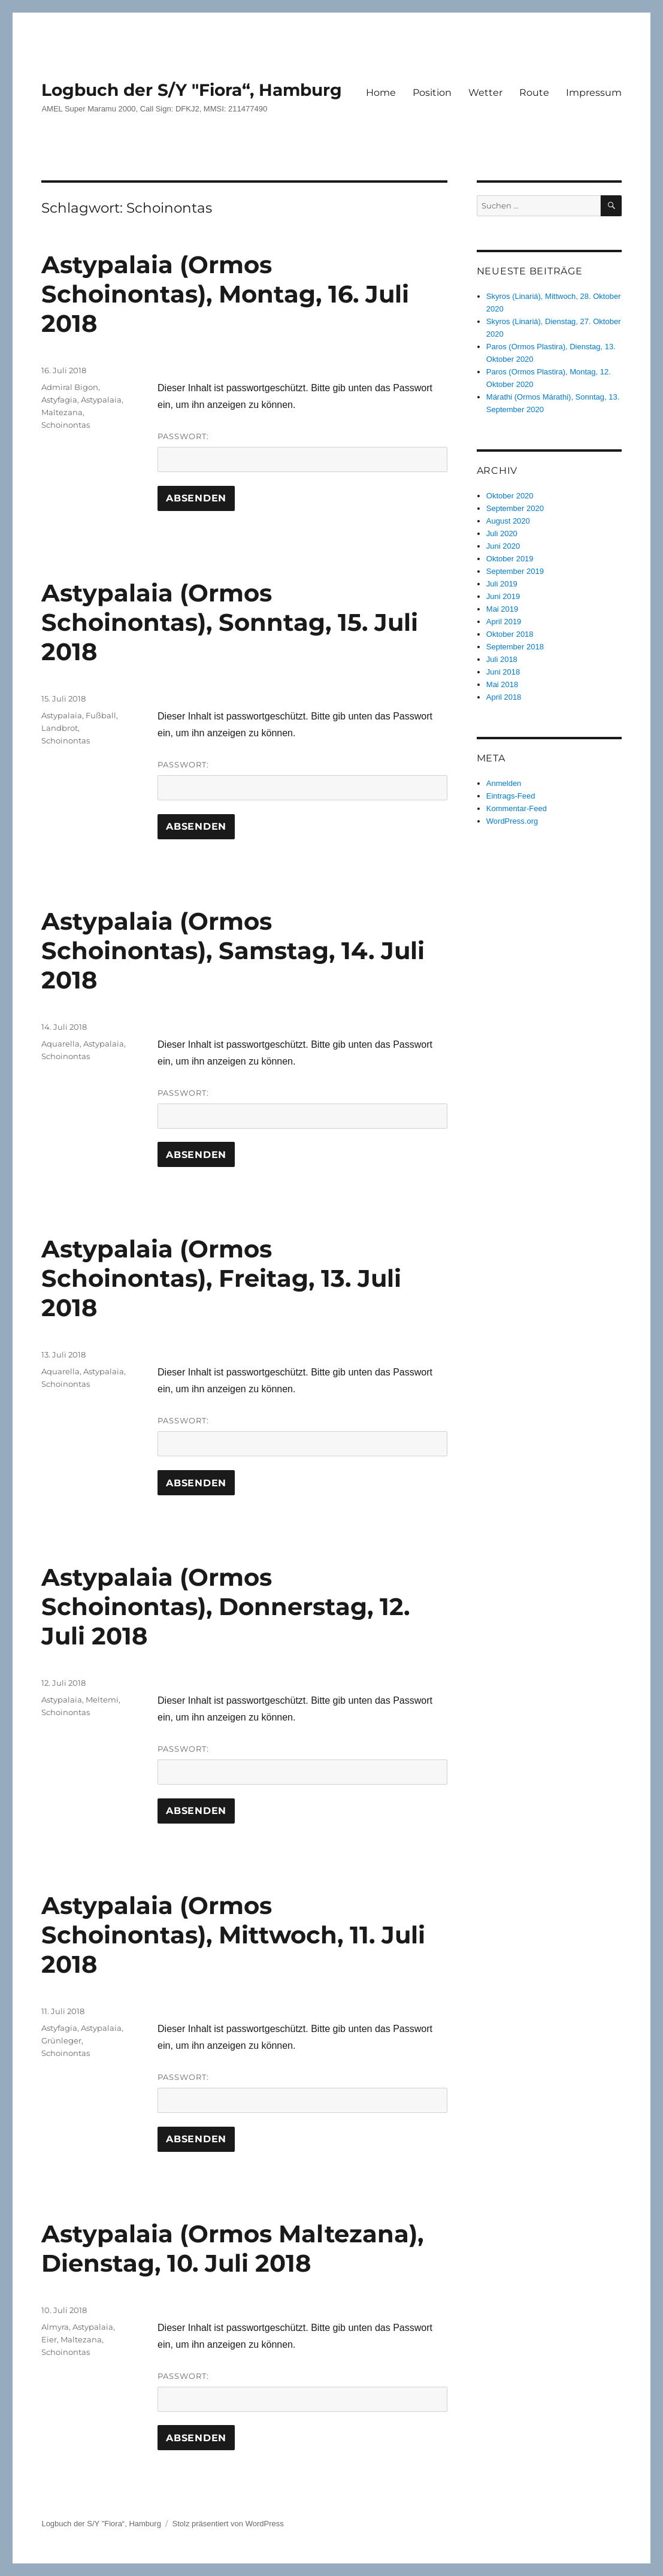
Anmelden (504, 783)
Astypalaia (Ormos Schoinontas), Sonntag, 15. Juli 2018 (229, 622)
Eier (49, 2339)
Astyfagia (59, 399)
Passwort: (302, 451)
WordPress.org (512, 821)
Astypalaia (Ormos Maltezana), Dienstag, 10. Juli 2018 (232, 2248)
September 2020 (515, 508)
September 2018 (515, 646)
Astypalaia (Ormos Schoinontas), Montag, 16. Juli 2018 (225, 294)
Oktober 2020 (510, 495)
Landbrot (59, 728)
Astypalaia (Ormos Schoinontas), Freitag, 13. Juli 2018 (221, 1278)
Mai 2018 (502, 684)
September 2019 (515, 571)
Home (381, 92)
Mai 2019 (502, 608)
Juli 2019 (501, 583)
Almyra (55, 2327)
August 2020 (508, 520)
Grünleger (61, 2040)
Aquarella (60, 1043)
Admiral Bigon (69, 387)
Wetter (485, 92)
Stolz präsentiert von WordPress (228, 2523)
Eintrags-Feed (510, 795)
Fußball (101, 715)
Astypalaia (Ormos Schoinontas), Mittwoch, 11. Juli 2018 (233, 1935)
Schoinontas (65, 425)
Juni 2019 (503, 596)
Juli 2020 (501, 533)
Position (432, 92)
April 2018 (504, 697)
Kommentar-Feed (516, 808)
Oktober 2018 (510, 634)
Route (534, 92)
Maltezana (62, 412)
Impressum (594, 92)
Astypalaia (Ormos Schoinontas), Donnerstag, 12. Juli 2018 (225, 1606)
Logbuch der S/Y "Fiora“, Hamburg (191, 90)
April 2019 (504, 621)
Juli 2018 (501, 659)
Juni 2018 (503, 671)
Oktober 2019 (510, 558)
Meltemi (102, 1699)
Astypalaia (101, 399)
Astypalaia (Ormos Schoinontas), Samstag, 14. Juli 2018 (233, 950)
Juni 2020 (503, 546)
